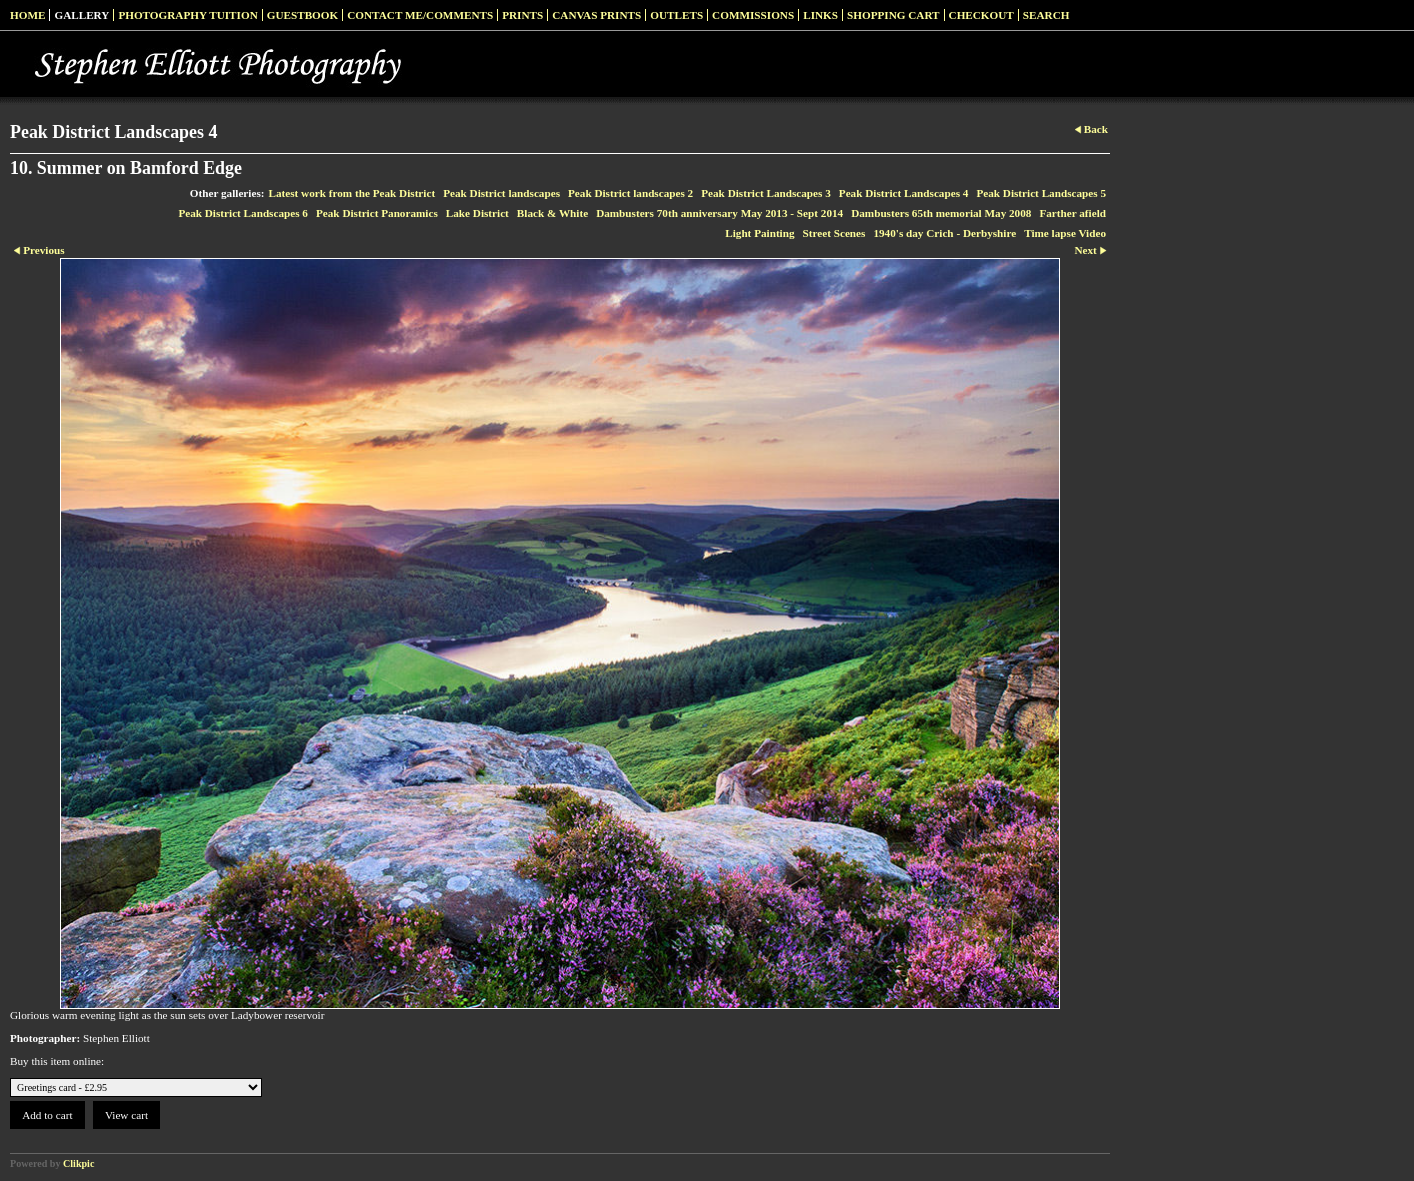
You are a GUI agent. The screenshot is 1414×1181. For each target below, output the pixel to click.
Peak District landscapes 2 (630, 193)
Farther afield (1072, 213)
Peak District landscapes (501, 193)
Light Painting (759, 233)
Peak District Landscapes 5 (1041, 193)
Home (27, 15)
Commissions (753, 15)
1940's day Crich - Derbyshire (944, 233)
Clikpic (78, 1163)
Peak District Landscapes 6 (243, 213)
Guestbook (303, 15)
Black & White (552, 213)
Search (1046, 15)
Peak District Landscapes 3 (766, 193)
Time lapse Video (1065, 233)
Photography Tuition (187, 15)
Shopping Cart (893, 15)
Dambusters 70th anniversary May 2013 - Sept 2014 (719, 213)
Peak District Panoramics (377, 213)
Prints (522, 15)
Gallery (81, 15)
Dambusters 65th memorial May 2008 (941, 213)
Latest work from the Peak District (352, 193)
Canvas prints (596, 15)
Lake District (477, 213)
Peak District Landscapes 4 (904, 193)
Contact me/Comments (420, 15)
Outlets (676, 15)
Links (820, 15)
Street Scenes (834, 233)
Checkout (981, 15)
